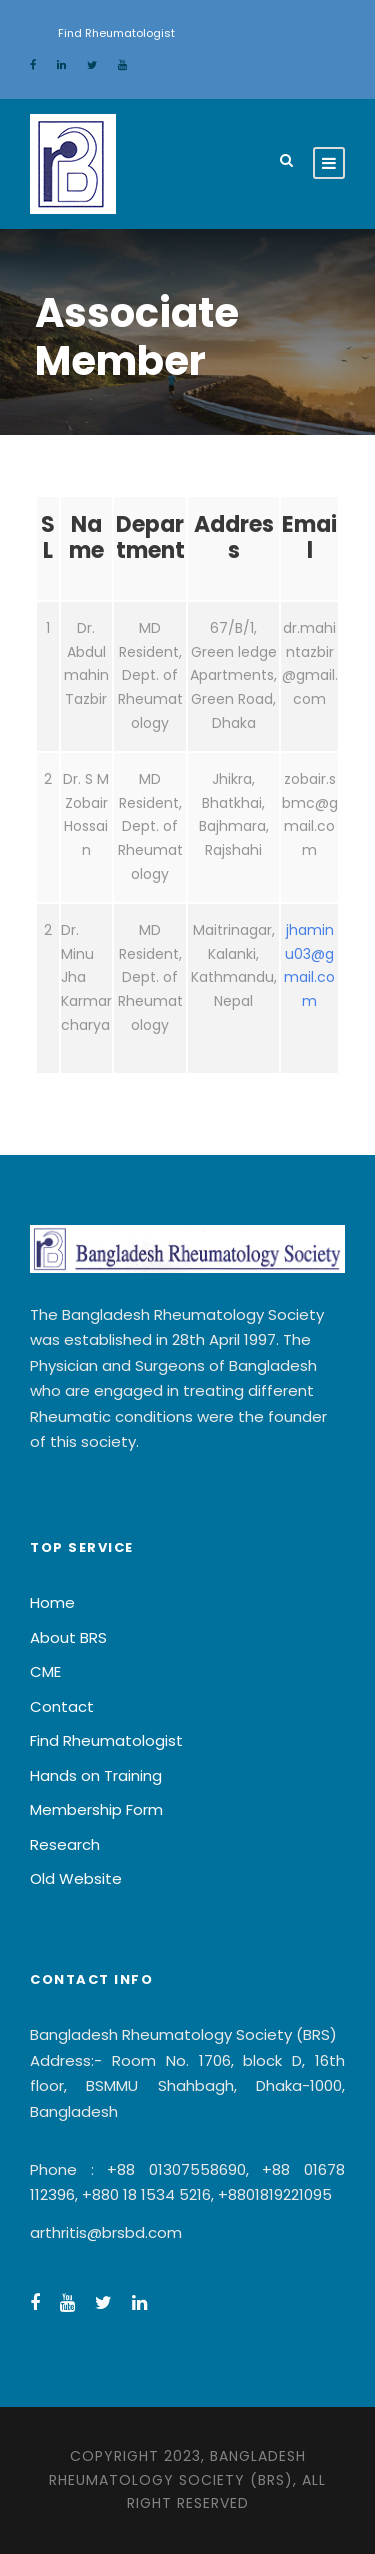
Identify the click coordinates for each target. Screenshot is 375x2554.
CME (45, 1671)
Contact (62, 1706)
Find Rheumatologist (116, 33)
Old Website (76, 1878)
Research (65, 1844)
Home (52, 1602)
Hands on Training (96, 1775)
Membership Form (96, 1809)
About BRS (68, 1637)
